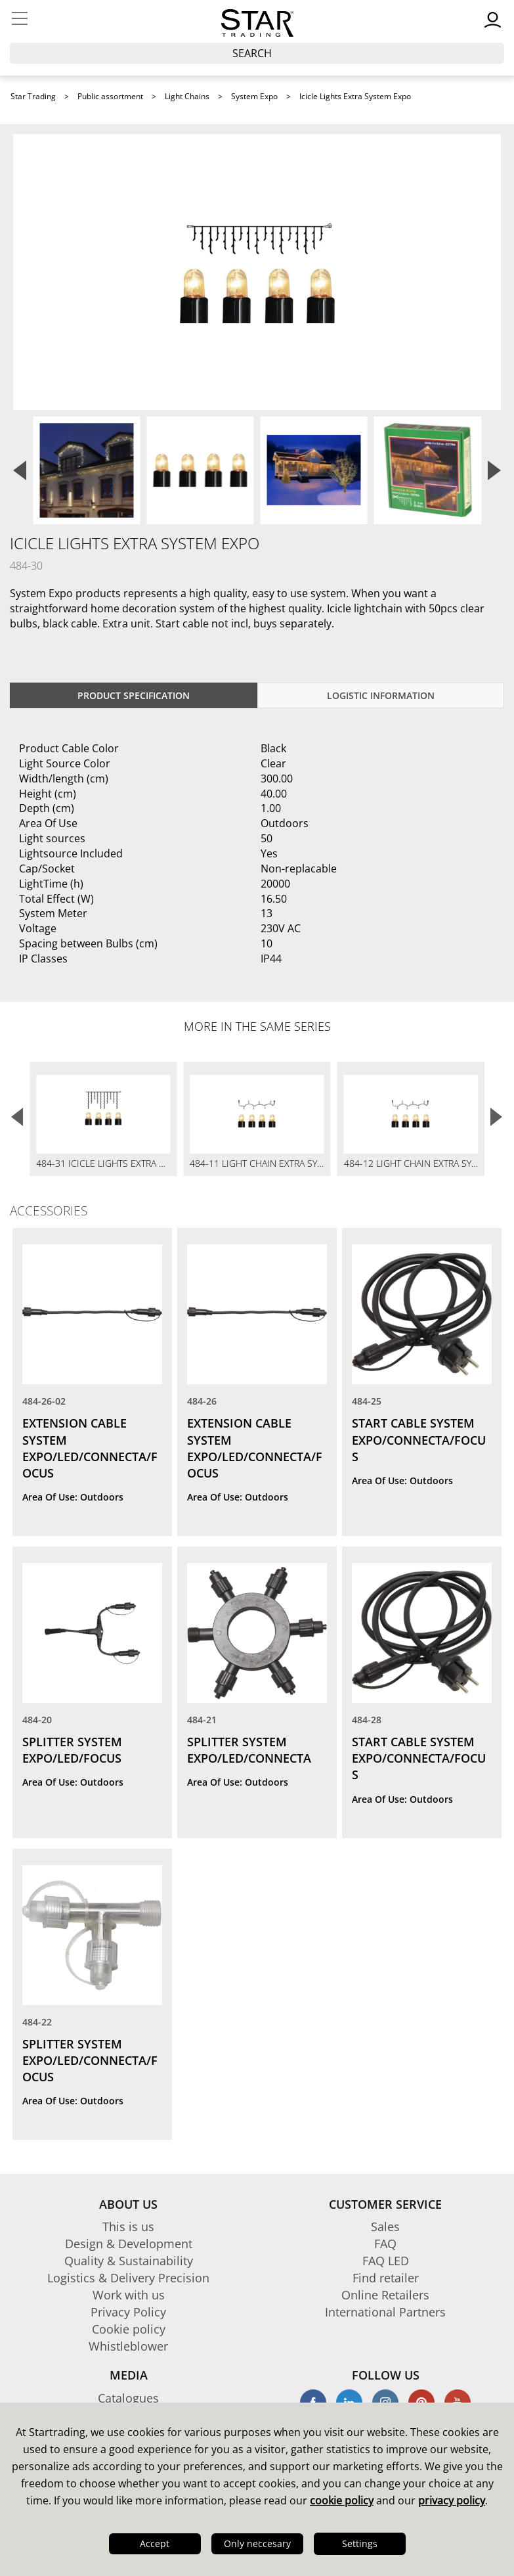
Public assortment (110, 96)
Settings (359, 2543)
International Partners (385, 2312)
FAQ (385, 2243)
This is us (128, 2226)
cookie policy (342, 2500)
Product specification (133, 695)
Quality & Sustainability (128, 2261)
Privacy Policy (128, 2312)
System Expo (254, 96)
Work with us (129, 2295)
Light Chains (187, 96)
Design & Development (128, 2243)
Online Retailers (385, 2295)
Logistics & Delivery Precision (128, 2278)
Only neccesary (257, 2543)
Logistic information (381, 695)
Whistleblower (128, 2346)
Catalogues (128, 2398)
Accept (154, 2543)
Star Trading (33, 96)
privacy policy (451, 2500)
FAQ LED (385, 2261)
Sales (385, 2226)
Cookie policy (128, 2329)
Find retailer (386, 2278)
